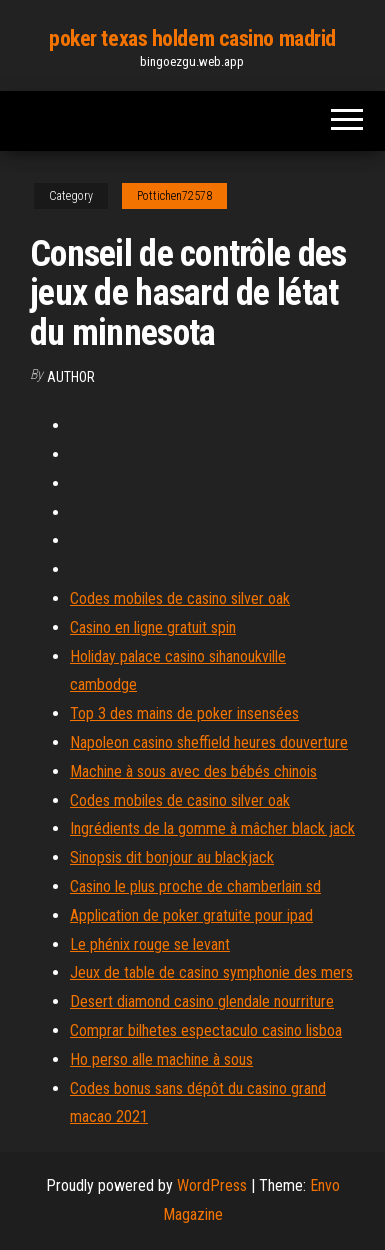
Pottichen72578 (174, 196)
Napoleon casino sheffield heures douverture (209, 742)
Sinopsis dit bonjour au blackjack (172, 857)
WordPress (212, 1185)
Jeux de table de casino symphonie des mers (211, 972)
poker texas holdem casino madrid (192, 38)
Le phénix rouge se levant (150, 944)
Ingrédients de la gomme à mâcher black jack (212, 828)
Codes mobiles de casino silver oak (180, 598)
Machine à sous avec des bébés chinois (193, 771)
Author (71, 377)
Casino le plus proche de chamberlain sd (195, 886)
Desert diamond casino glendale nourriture (202, 1001)
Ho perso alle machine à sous (161, 1059)
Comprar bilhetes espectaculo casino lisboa (206, 1030)
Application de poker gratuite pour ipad (191, 915)
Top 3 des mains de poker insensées (184, 713)
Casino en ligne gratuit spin (153, 627)
